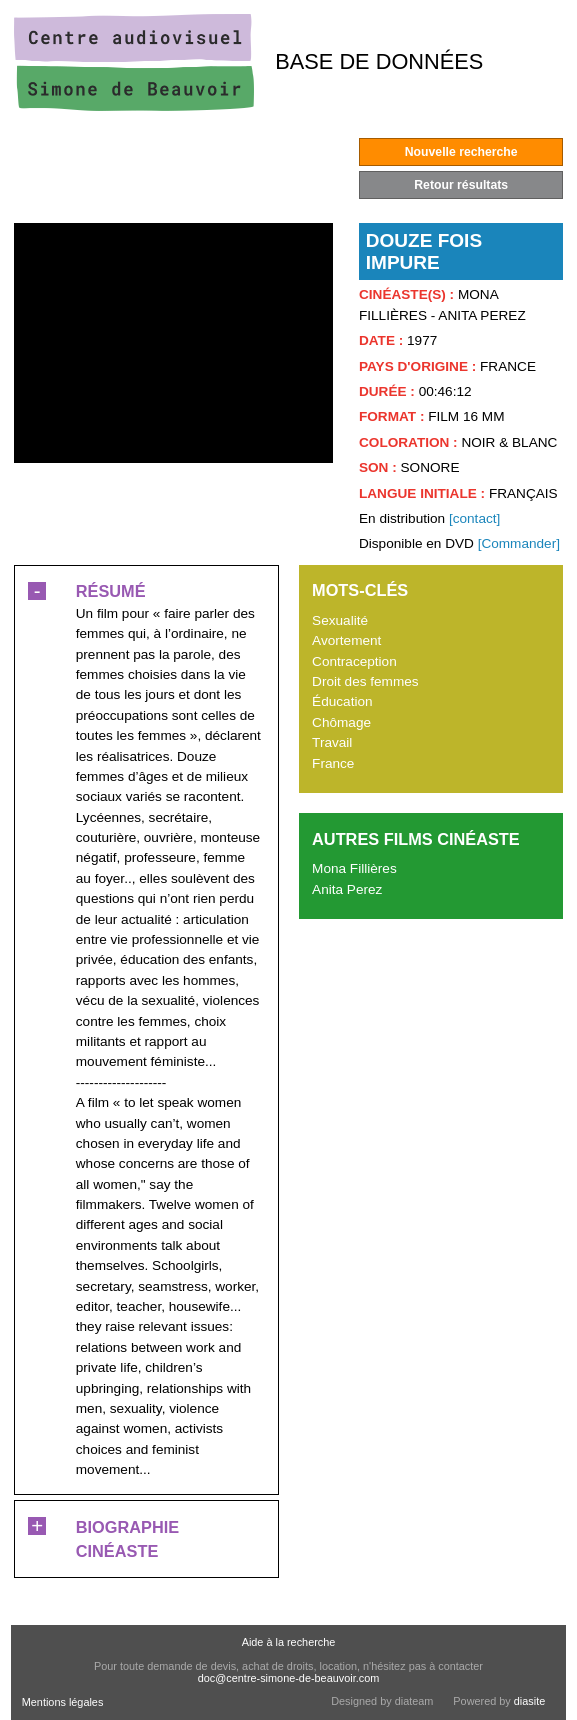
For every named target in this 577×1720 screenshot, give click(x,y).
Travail (332, 742)
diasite (529, 1701)
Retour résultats (461, 185)
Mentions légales (63, 1702)
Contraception (354, 661)
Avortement (346, 640)
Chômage (341, 722)
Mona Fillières (354, 868)
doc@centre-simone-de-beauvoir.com (289, 1678)
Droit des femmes (365, 681)
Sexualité (340, 620)
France (333, 763)
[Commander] (519, 543)
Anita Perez (347, 889)
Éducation (342, 701)
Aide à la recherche (289, 1642)
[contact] (474, 518)
